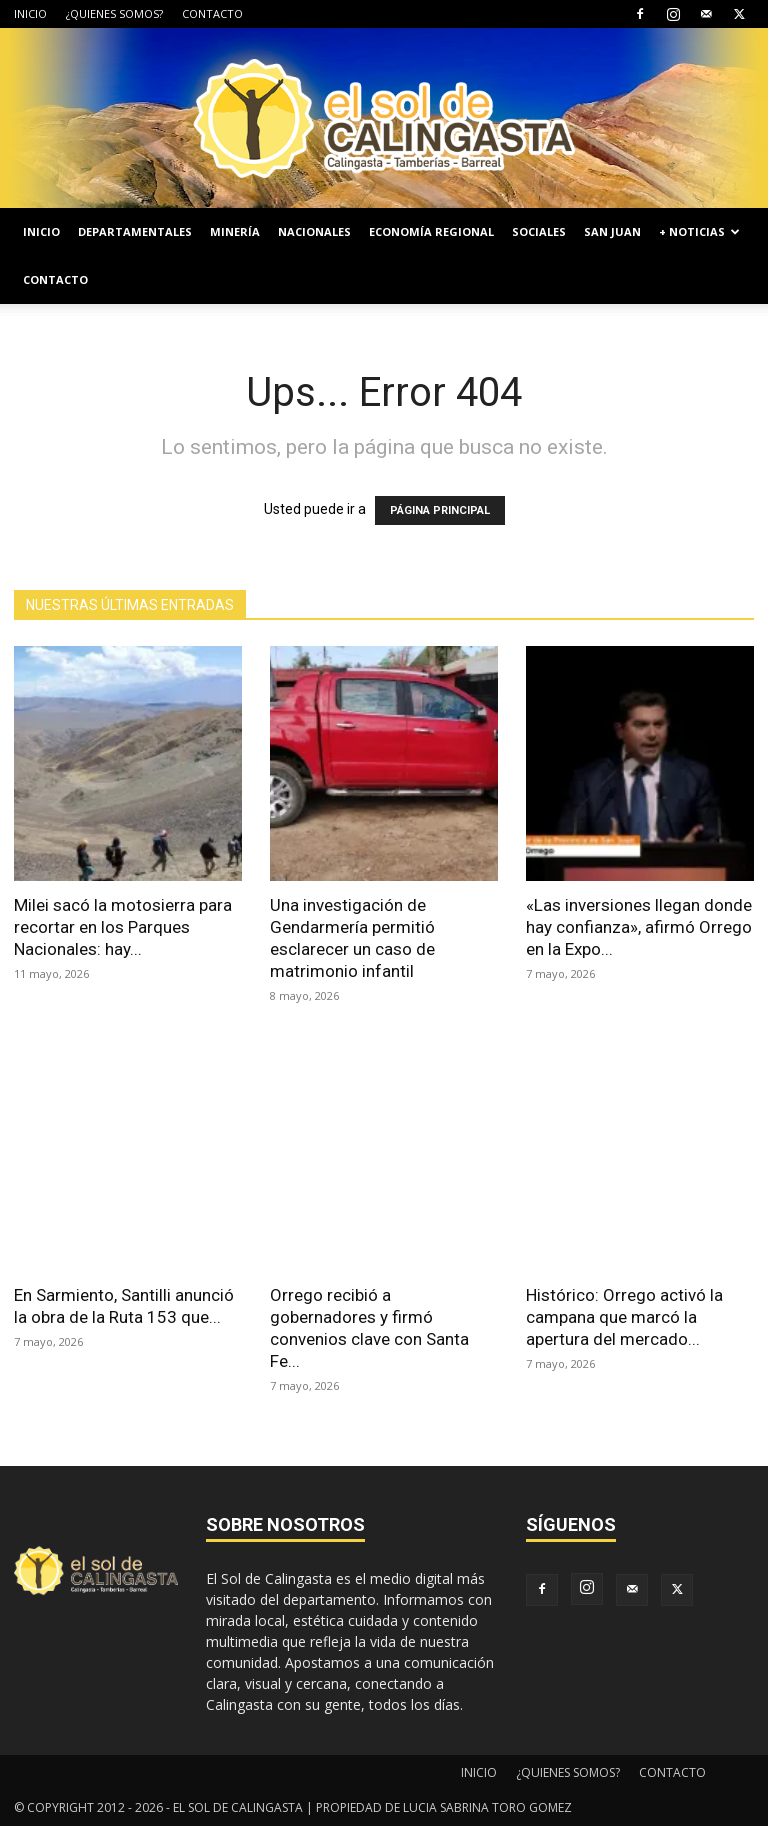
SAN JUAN (612, 231)
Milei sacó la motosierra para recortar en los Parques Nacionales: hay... (123, 927)
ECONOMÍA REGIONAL (431, 231)
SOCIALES (539, 231)
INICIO (30, 13)
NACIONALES (314, 231)
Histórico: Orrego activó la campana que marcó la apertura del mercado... (624, 1317)
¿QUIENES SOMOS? (114, 13)
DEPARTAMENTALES (135, 231)
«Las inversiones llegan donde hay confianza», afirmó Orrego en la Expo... (639, 927)
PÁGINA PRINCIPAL (440, 510)
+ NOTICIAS (699, 231)
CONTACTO (212, 13)
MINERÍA (235, 231)
